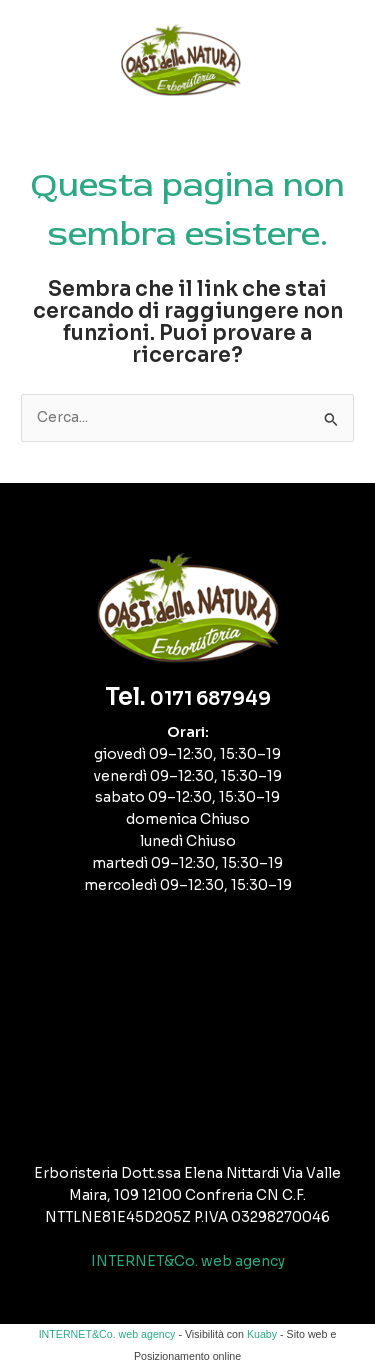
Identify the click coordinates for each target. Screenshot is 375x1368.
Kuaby (262, 1334)
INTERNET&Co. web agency (188, 1261)
